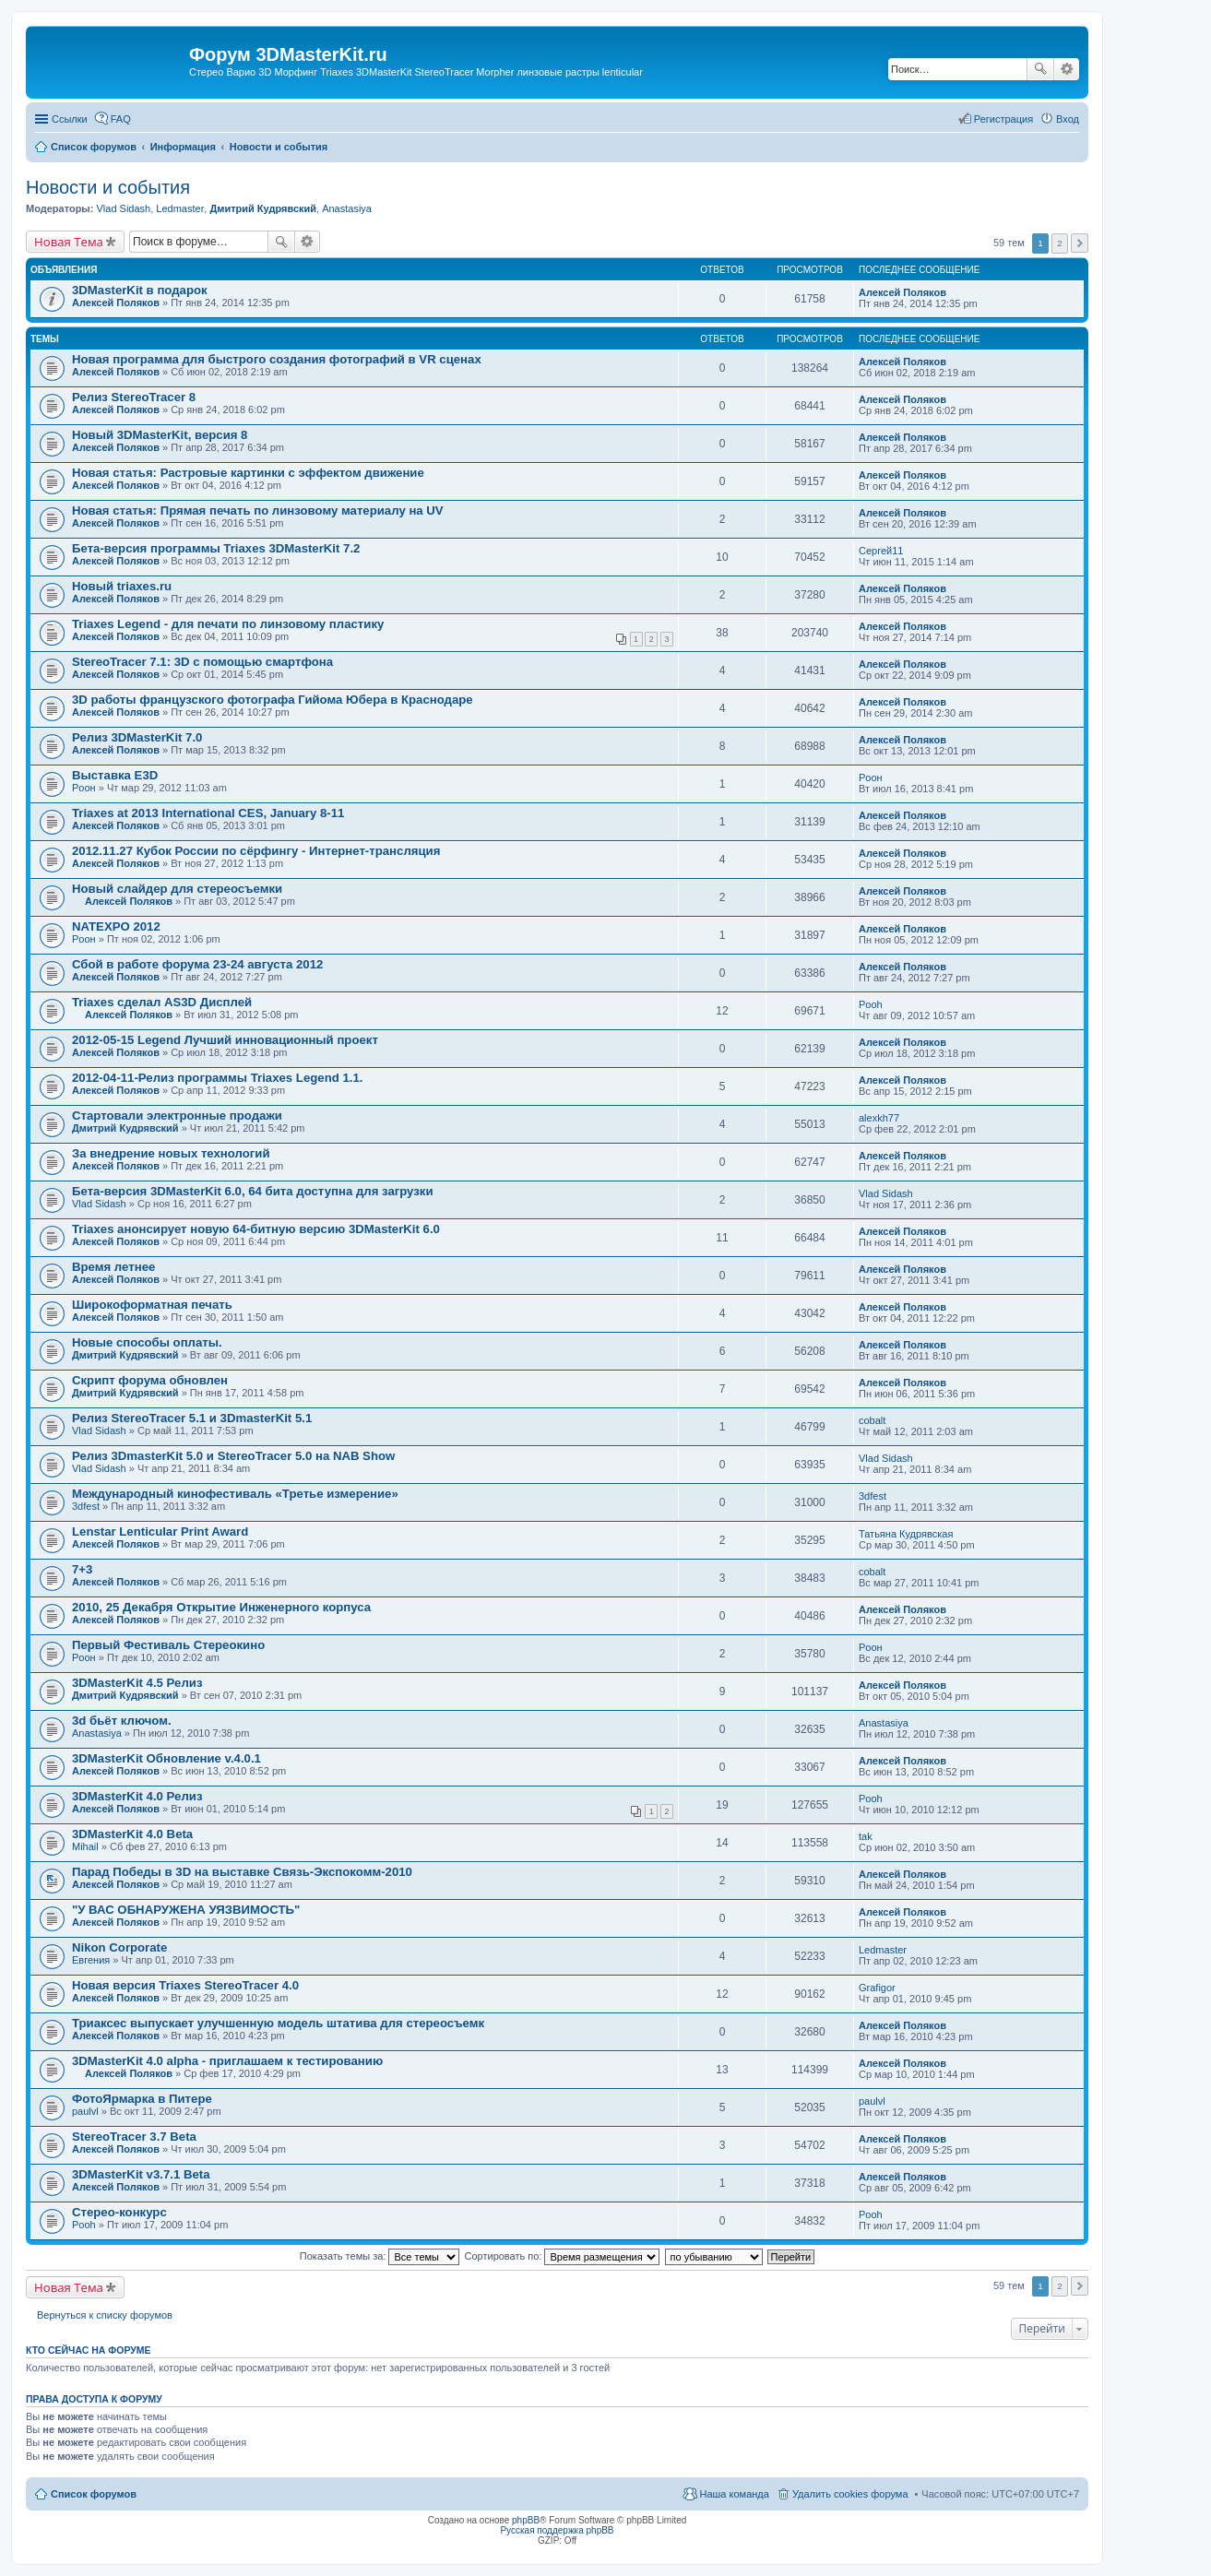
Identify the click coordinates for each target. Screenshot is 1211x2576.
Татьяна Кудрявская (906, 1533)
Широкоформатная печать (152, 1305)
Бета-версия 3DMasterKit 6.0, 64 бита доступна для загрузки (252, 1191)
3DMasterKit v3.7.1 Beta (141, 2174)
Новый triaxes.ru (122, 586)
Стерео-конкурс (119, 2212)
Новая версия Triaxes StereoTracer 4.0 (185, 1985)
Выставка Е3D (115, 775)
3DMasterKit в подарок (140, 290)
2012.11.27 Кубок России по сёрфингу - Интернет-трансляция (256, 851)
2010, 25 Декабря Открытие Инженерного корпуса (221, 1607)
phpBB (526, 2520)
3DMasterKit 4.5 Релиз (137, 1683)
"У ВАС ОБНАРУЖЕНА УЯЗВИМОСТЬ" (186, 1910)
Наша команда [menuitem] (733, 2493)
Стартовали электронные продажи (177, 1115)
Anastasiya (347, 208)
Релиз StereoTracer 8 (134, 397)
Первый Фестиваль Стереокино (168, 1645)
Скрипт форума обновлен (150, 1380)
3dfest (86, 1506)
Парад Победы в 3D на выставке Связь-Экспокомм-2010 (242, 1872)
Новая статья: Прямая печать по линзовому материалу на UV (258, 510)
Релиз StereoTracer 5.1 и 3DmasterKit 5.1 (192, 1418)
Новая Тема (68, 241)
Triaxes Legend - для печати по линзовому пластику (228, 624)
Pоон (84, 787)
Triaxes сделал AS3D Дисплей (162, 1002)
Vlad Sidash (123, 208)
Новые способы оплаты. (147, 1342)
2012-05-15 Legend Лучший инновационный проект (225, 1040)
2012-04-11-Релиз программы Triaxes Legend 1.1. (217, 1078)
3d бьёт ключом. (122, 1720)
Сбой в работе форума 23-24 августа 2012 (197, 964)
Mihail (85, 1846)
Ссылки (70, 119)
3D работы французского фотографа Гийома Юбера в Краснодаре (272, 699)
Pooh (871, 1004)
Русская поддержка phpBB (556, 2530)
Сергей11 (881, 550)
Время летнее (113, 1267)
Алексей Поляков (116, 302)
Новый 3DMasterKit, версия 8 (159, 435)
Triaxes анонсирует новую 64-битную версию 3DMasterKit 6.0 (256, 1229)
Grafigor (877, 1987)
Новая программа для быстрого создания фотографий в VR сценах (276, 359)
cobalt (872, 1420)
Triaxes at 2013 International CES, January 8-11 (208, 813)
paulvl (85, 2111)
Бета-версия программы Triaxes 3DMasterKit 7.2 (216, 548)
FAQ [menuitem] (121, 119)
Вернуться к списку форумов (104, 2315)
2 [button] (1060, 243)
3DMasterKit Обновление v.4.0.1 (166, 1758)
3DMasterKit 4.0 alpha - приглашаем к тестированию (227, 2061)
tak (866, 1836)
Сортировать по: (562, 2255)
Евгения (91, 1959)
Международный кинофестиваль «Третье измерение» (235, 1494)
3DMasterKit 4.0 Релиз (137, 1796)
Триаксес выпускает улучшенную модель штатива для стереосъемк (278, 2023)
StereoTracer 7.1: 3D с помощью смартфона (202, 662)
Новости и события (108, 187)
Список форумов (94, 2493)
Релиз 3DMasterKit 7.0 (137, 737)
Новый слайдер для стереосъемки (177, 889)
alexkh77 (879, 1117)
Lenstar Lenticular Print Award (160, 1531)
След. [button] (1079, 243)
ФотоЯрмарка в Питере (142, 2099)
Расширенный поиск (1066, 69)
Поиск (1040, 69)
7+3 (82, 1569)
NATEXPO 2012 (116, 926)
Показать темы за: (380, 2255)
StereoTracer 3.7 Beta (134, 2136)
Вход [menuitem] (1067, 119)
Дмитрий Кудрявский (262, 208)
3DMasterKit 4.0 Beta (132, 1834)
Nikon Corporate (119, 1947)
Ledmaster (180, 208)
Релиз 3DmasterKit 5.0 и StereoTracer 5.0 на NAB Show (233, 1456)
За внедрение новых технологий (171, 1153)
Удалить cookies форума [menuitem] (850, 2493)
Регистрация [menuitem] (1003, 119)
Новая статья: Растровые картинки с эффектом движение (248, 473)
